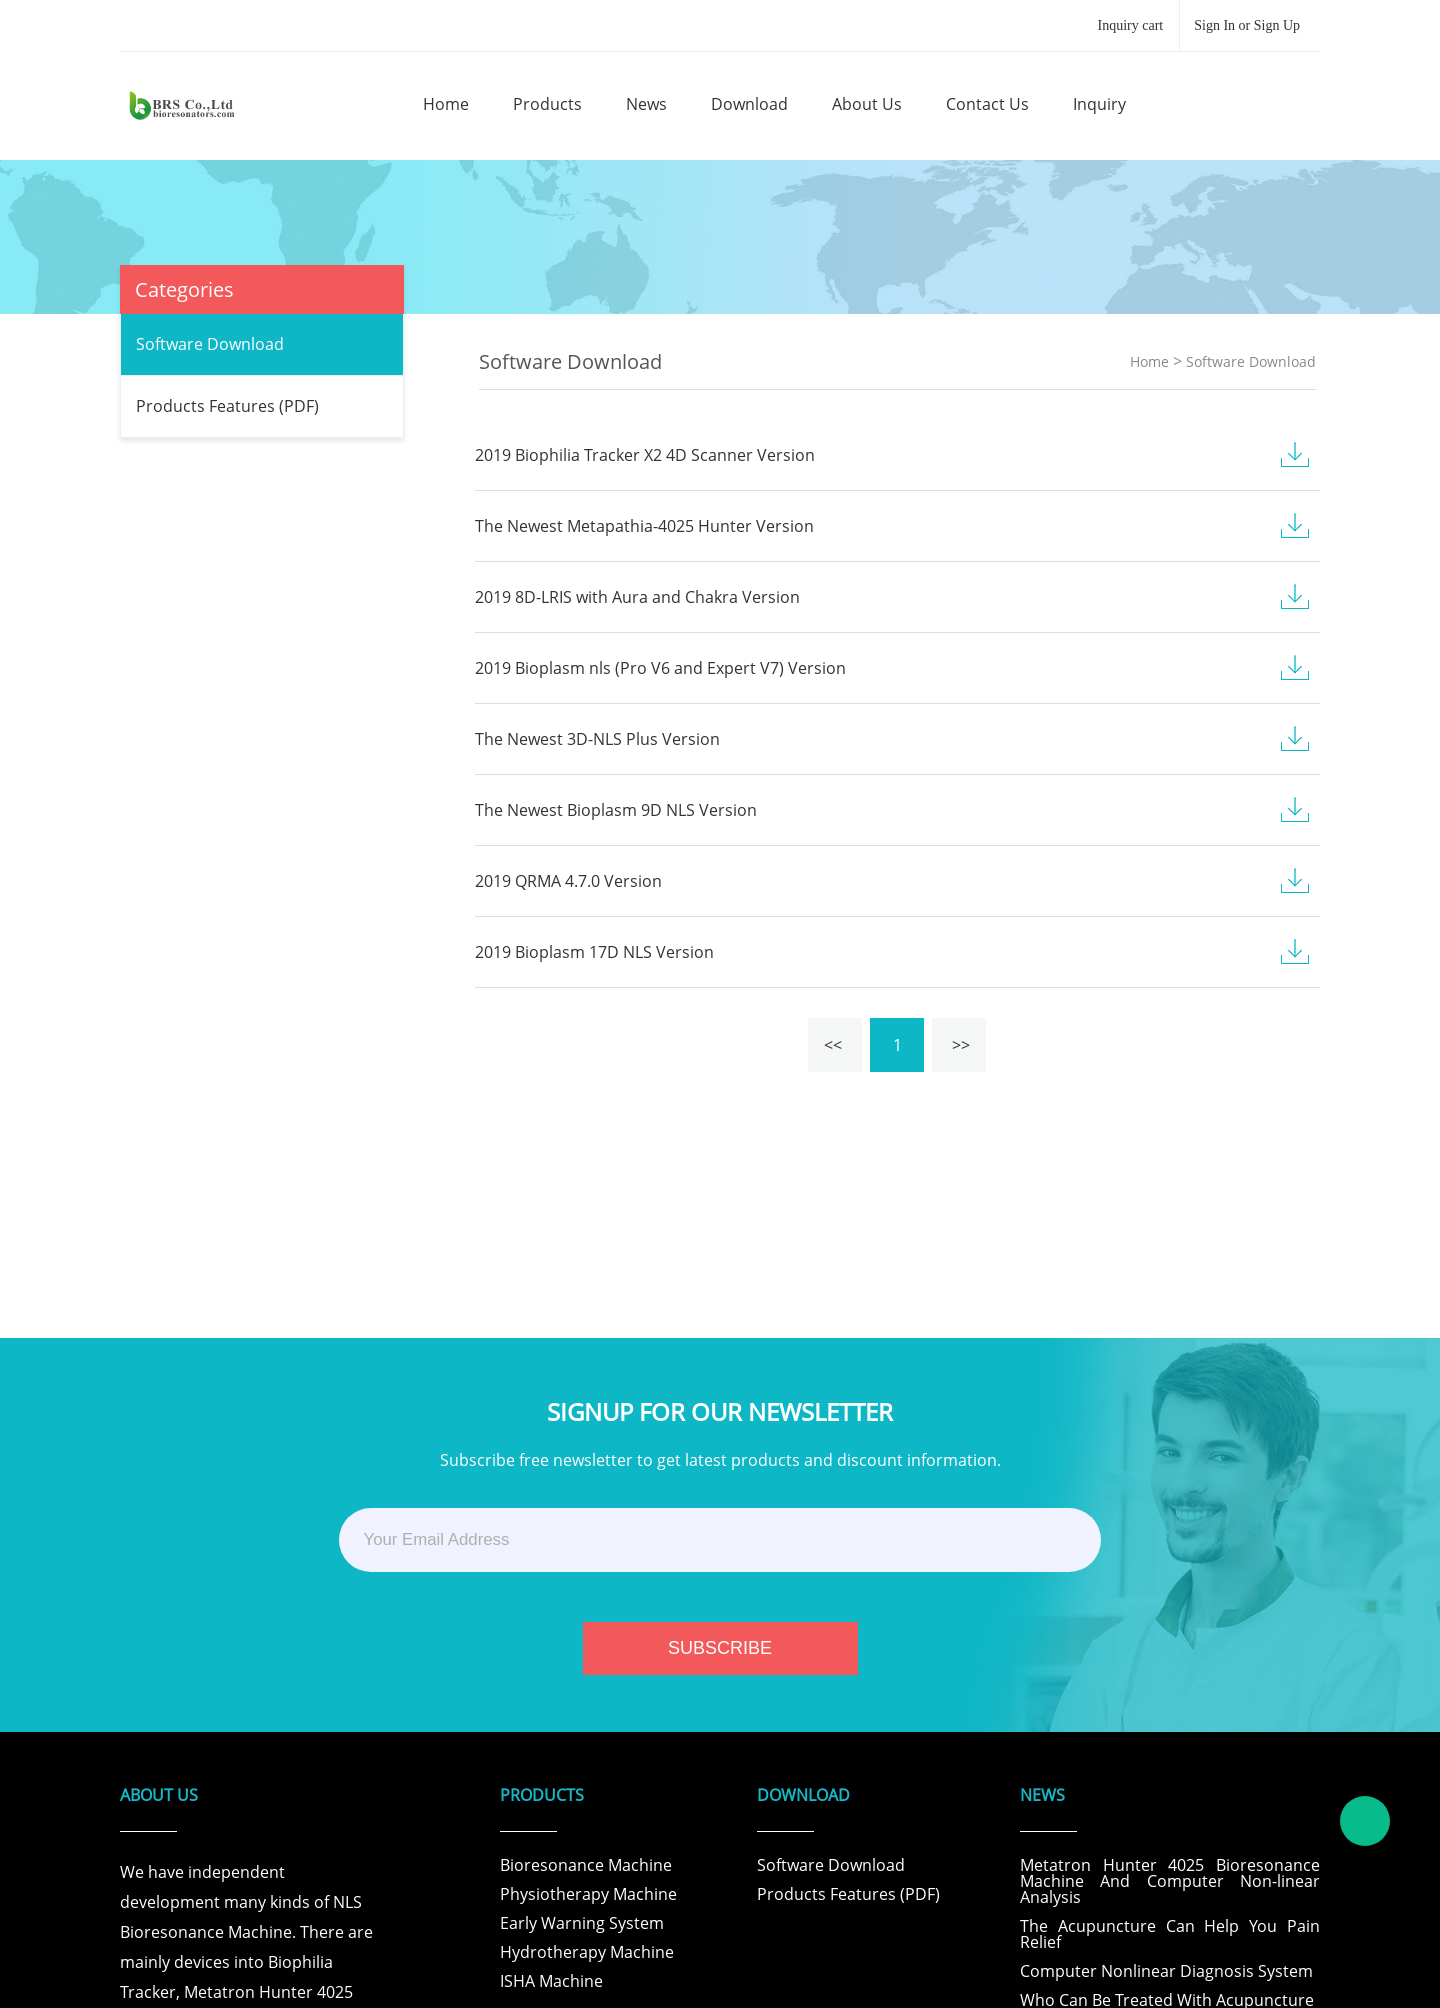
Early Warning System (582, 1923)
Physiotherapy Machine (588, 1894)
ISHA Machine (551, 1981)
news (646, 104)
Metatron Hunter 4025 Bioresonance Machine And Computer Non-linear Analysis (1170, 1881)
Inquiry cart (1131, 25)
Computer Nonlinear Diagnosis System (1166, 1971)
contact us (987, 104)
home (446, 104)
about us (867, 104)
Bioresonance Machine (586, 1865)
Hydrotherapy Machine (587, 1952)
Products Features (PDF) (227, 406)
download (749, 104)
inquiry (1099, 104)
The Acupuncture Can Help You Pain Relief (1170, 1934)
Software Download (210, 344)
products (547, 104)
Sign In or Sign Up (1247, 25)
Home (1149, 361)
